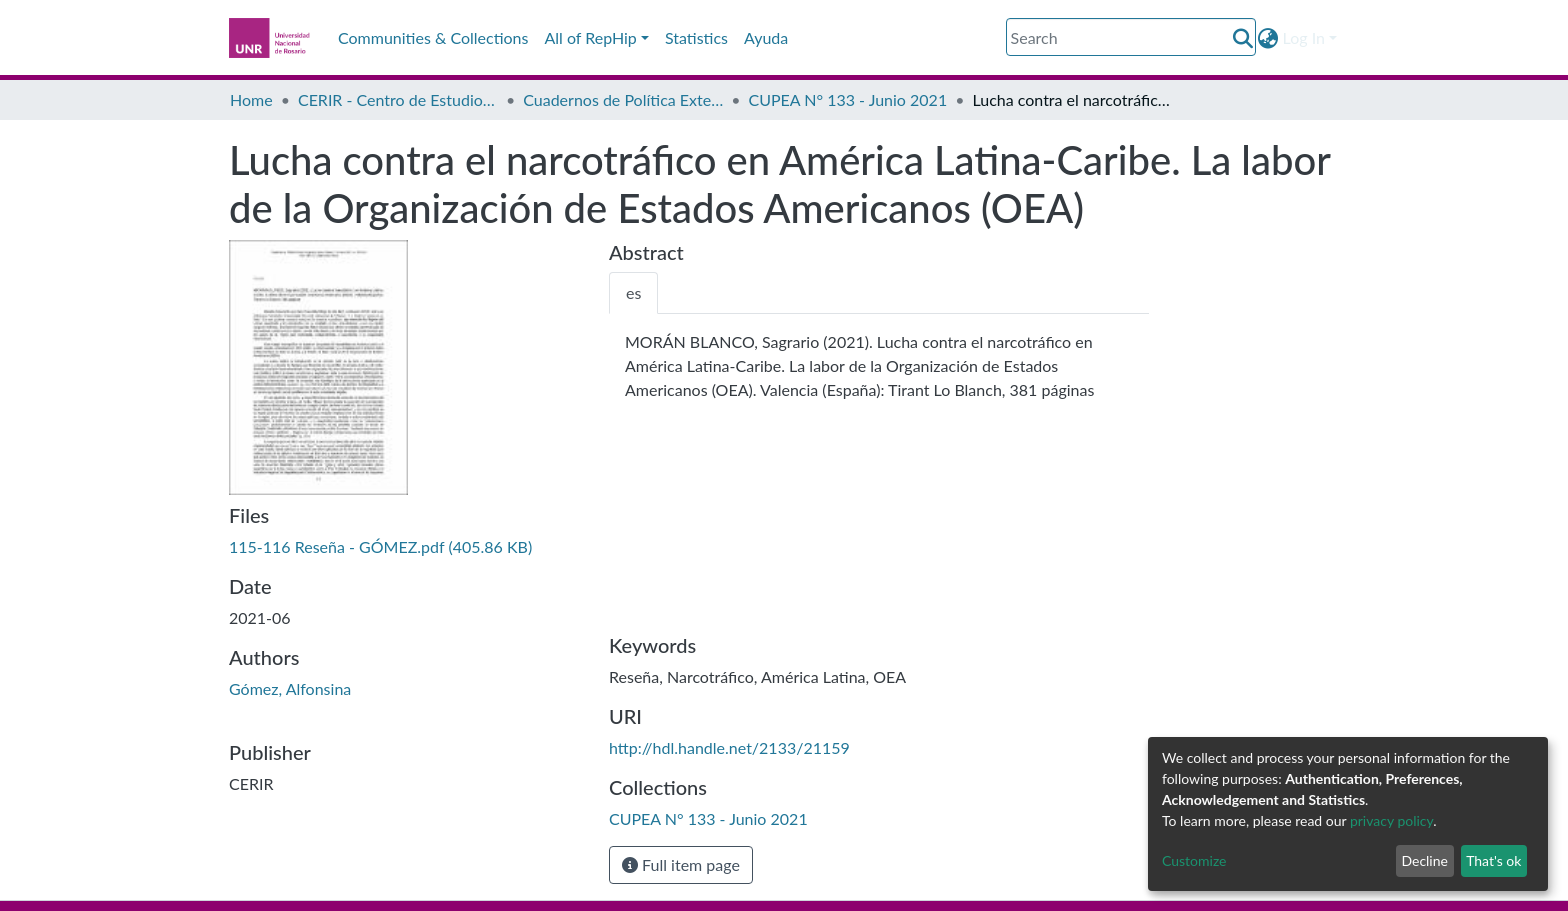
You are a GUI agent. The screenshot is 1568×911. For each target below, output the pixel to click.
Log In (1304, 37)
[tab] (633, 293)
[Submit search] (1243, 38)
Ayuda (766, 37)
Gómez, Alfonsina (290, 688)
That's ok (1493, 860)
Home (251, 99)
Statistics (696, 37)
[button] (1268, 38)
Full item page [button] (681, 864)
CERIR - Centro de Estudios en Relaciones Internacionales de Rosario (398, 99)
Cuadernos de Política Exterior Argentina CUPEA (623, 99)
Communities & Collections (433, 37)
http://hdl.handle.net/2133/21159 (729, 747)
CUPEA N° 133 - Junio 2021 (848, 99)
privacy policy (1391, 820)
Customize (1194, 860)
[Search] (1131, 37)
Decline (1424, 860)
